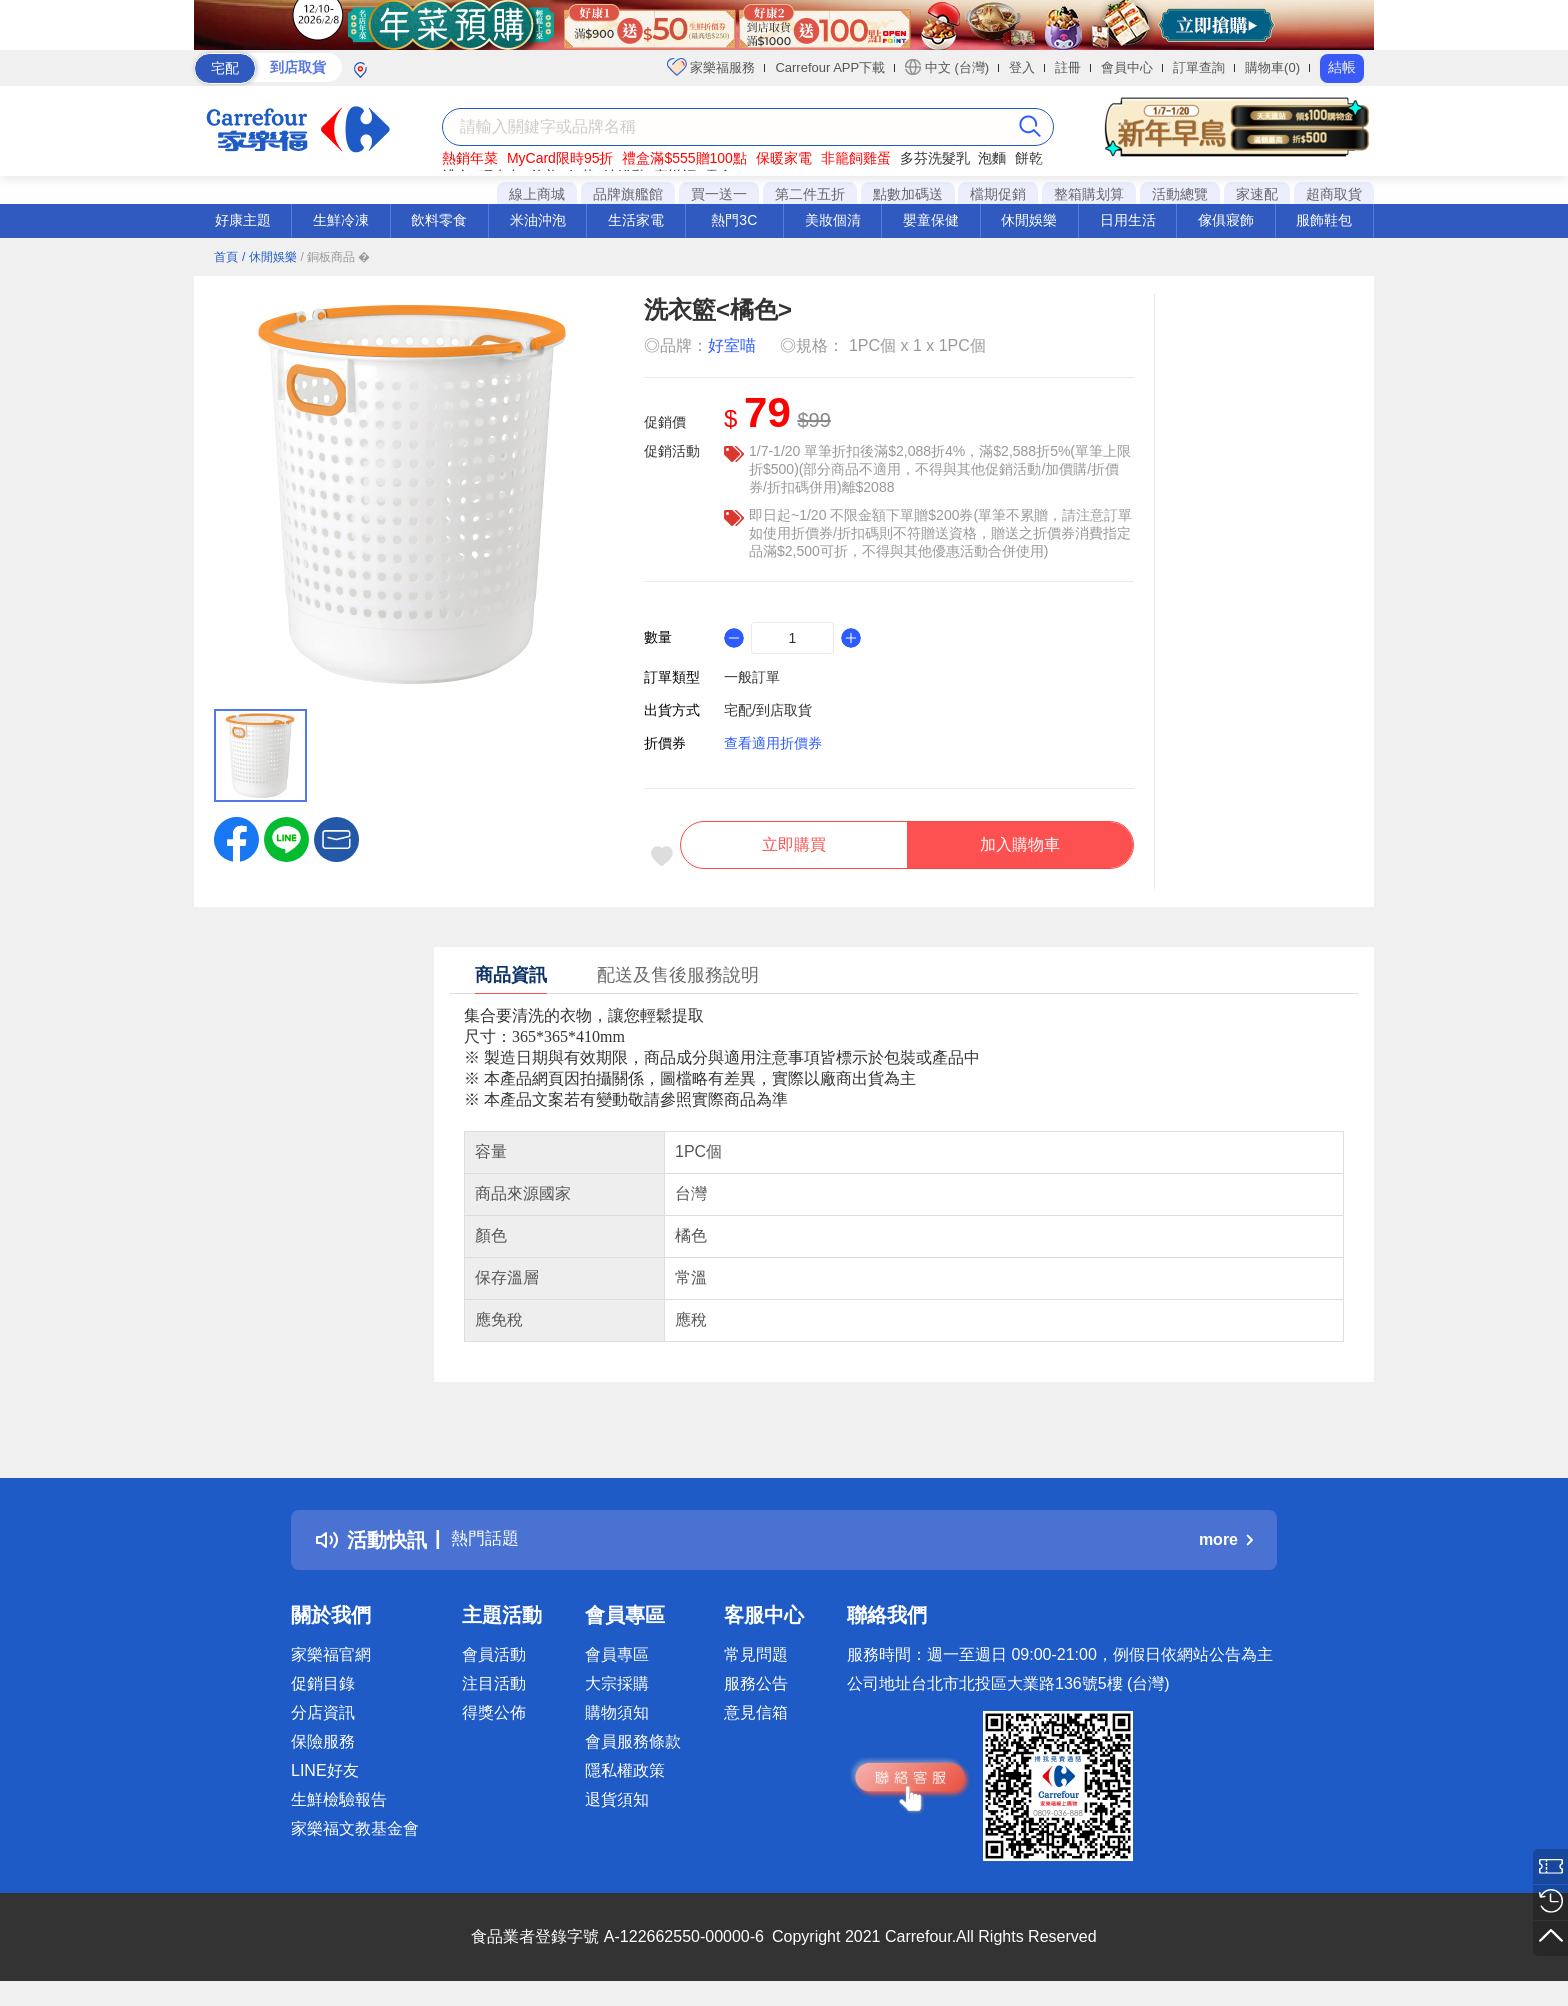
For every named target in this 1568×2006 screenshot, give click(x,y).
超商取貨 (1334, 194)
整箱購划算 (1089, 194)
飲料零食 (439, 220)
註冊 (1068, 67)
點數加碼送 (908, 194)
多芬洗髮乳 (935, 158)
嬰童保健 (931, 220)
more (1226, 1548)
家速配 (1257, 194)
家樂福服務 (711, 67)
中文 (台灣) (947, 67)
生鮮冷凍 (341, 220)
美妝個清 (833, 220)
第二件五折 (810, 194)
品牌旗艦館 (628, 194)
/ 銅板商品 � (335, 257)
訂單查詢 (1199, 67)
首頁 (226, 257)
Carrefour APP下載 (830, 67)
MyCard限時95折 (560, 158)
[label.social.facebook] (236, 838)
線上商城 (537, 194)
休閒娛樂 (1029, 220)
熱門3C (734, 220)
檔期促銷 (998, 194)
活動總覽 (1180, 194)
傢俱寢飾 (1226, 220)
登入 (1022, 67)
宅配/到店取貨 (768, 710)
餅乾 (1029, 158)
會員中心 (1127, 67)
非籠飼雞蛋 (856, 158)
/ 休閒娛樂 (269, 257)
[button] (336, 838)
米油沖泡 (538, 220)
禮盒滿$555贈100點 (684, 158)
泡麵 (992, 158)
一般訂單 (752, 677)
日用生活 (1128, 220)
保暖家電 (784, 158)
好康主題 (243, 220)
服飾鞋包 (1324, 220)
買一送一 (719, 194)
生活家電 (636, 220)
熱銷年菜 (470, 158)
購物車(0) (1272, 67)
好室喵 (732, 345)
